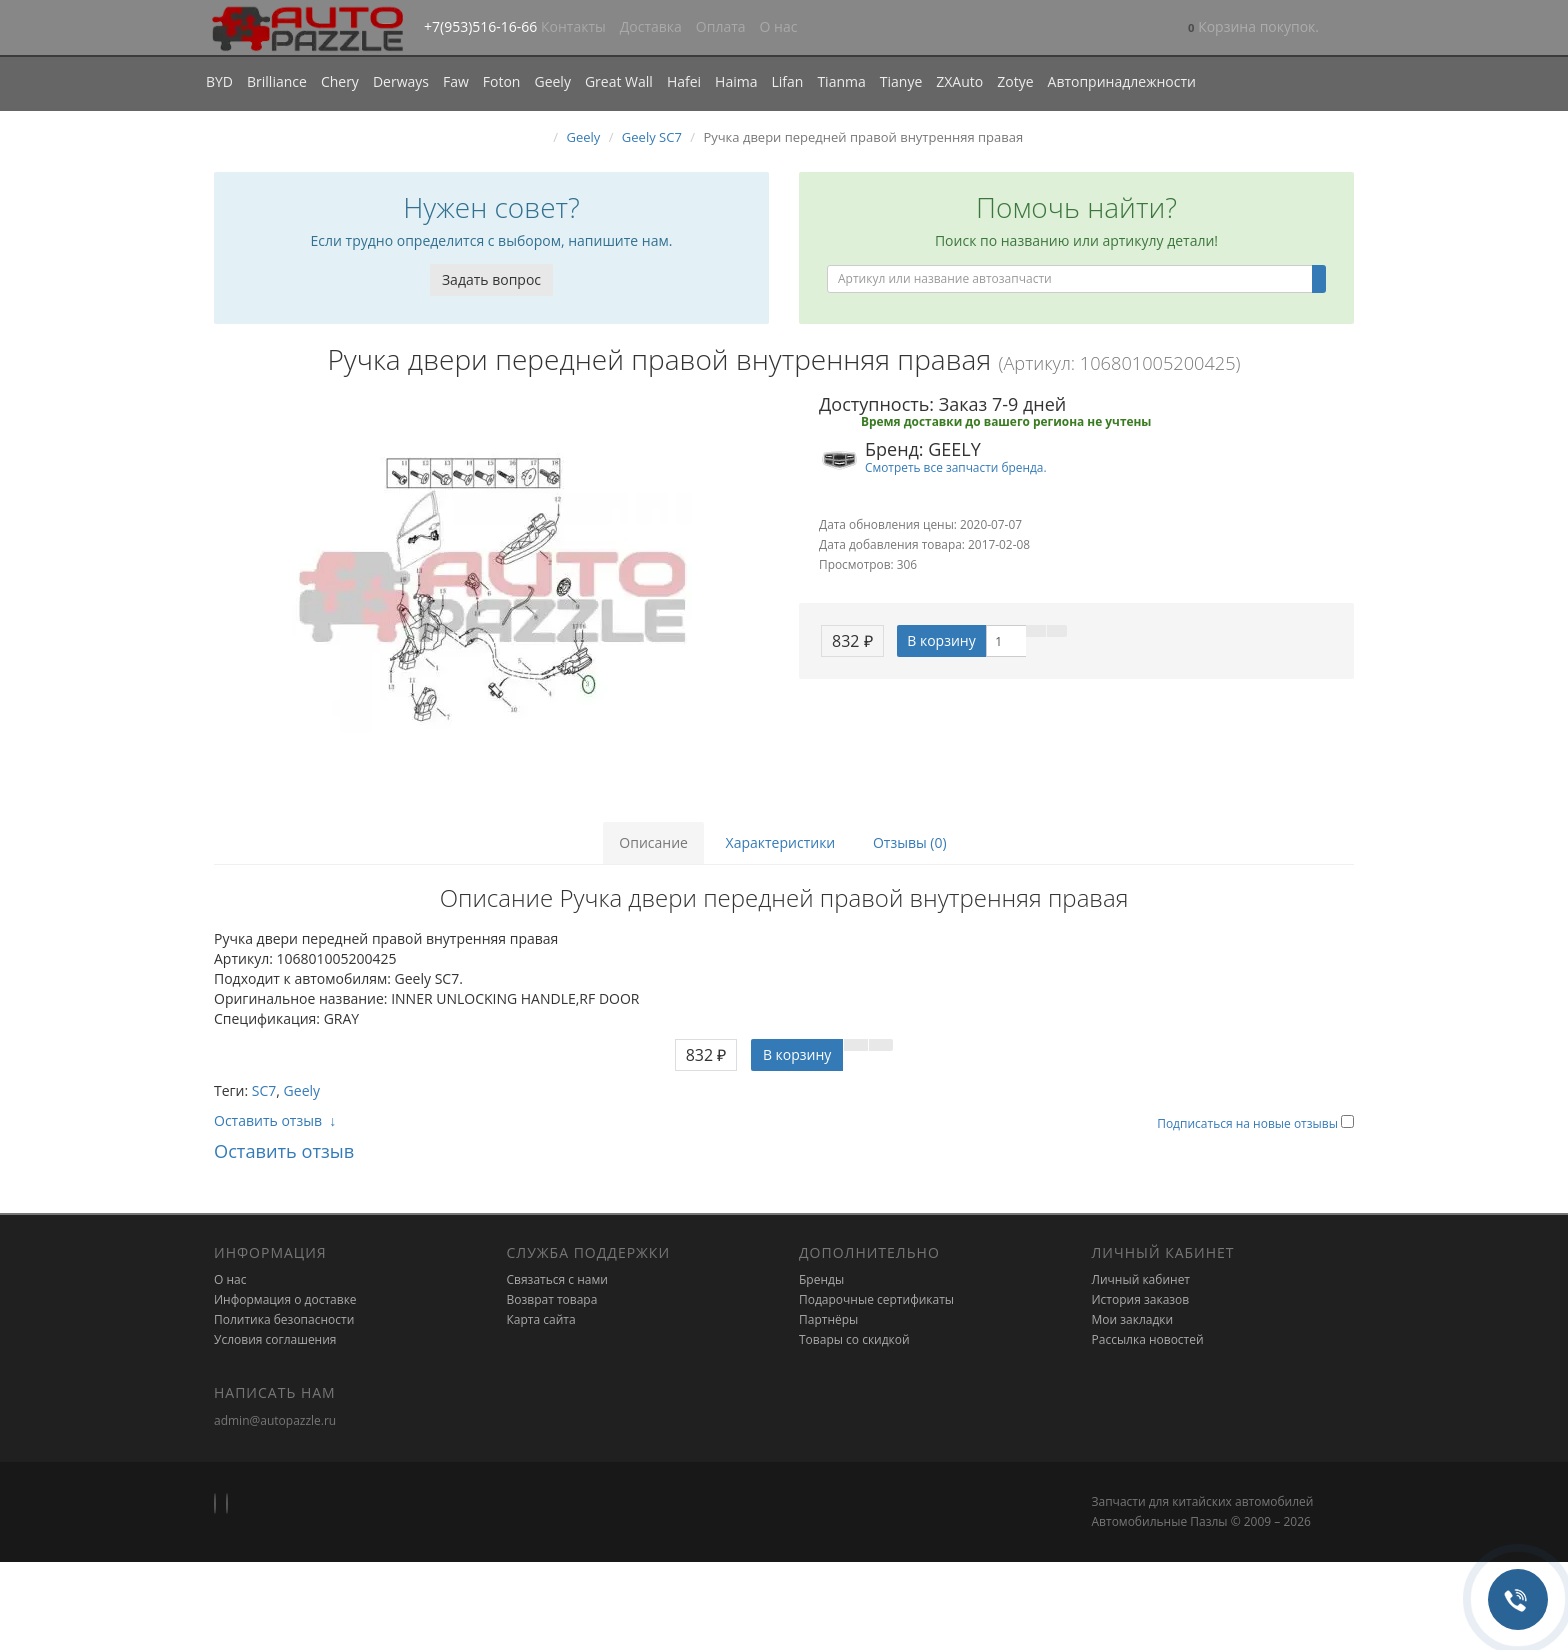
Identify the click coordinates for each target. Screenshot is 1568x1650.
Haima (736, 81)
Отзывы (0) (910, 842)
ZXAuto (959, 81)
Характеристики (781, 842)
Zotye (1015, 81)
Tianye (901, 81)
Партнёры (828, 1319)
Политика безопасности (284, 1319)
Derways (401, 81)
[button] (1253, 28)
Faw (456, 81)
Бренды (821, 1279)
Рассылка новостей (1148, 1339)
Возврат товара (552, 1299)
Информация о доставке (285, 1299)
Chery (340, 81)
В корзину (941, 640)
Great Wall (619, 81)
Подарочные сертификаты (876, 1299)
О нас (779, 26)
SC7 (264, 1090)
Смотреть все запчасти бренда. (956, 467)
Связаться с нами (557, 1279)
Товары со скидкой (854, 1339)
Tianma (841, 81)
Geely (552, 81)
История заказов (1141, 1299)
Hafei (684, 81)
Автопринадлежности (1122, 81)
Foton (502, 81)
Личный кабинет (1141, 1279)
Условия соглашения (275, 1339)
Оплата (721, 26)
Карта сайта (541, 1319)
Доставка (651, 26)
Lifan (787, 81)
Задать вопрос (491, 279)
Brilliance (277, 81)
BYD (219, 81)
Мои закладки (1133, 1319)
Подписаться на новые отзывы (1249, 1123)
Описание (653, 842)
